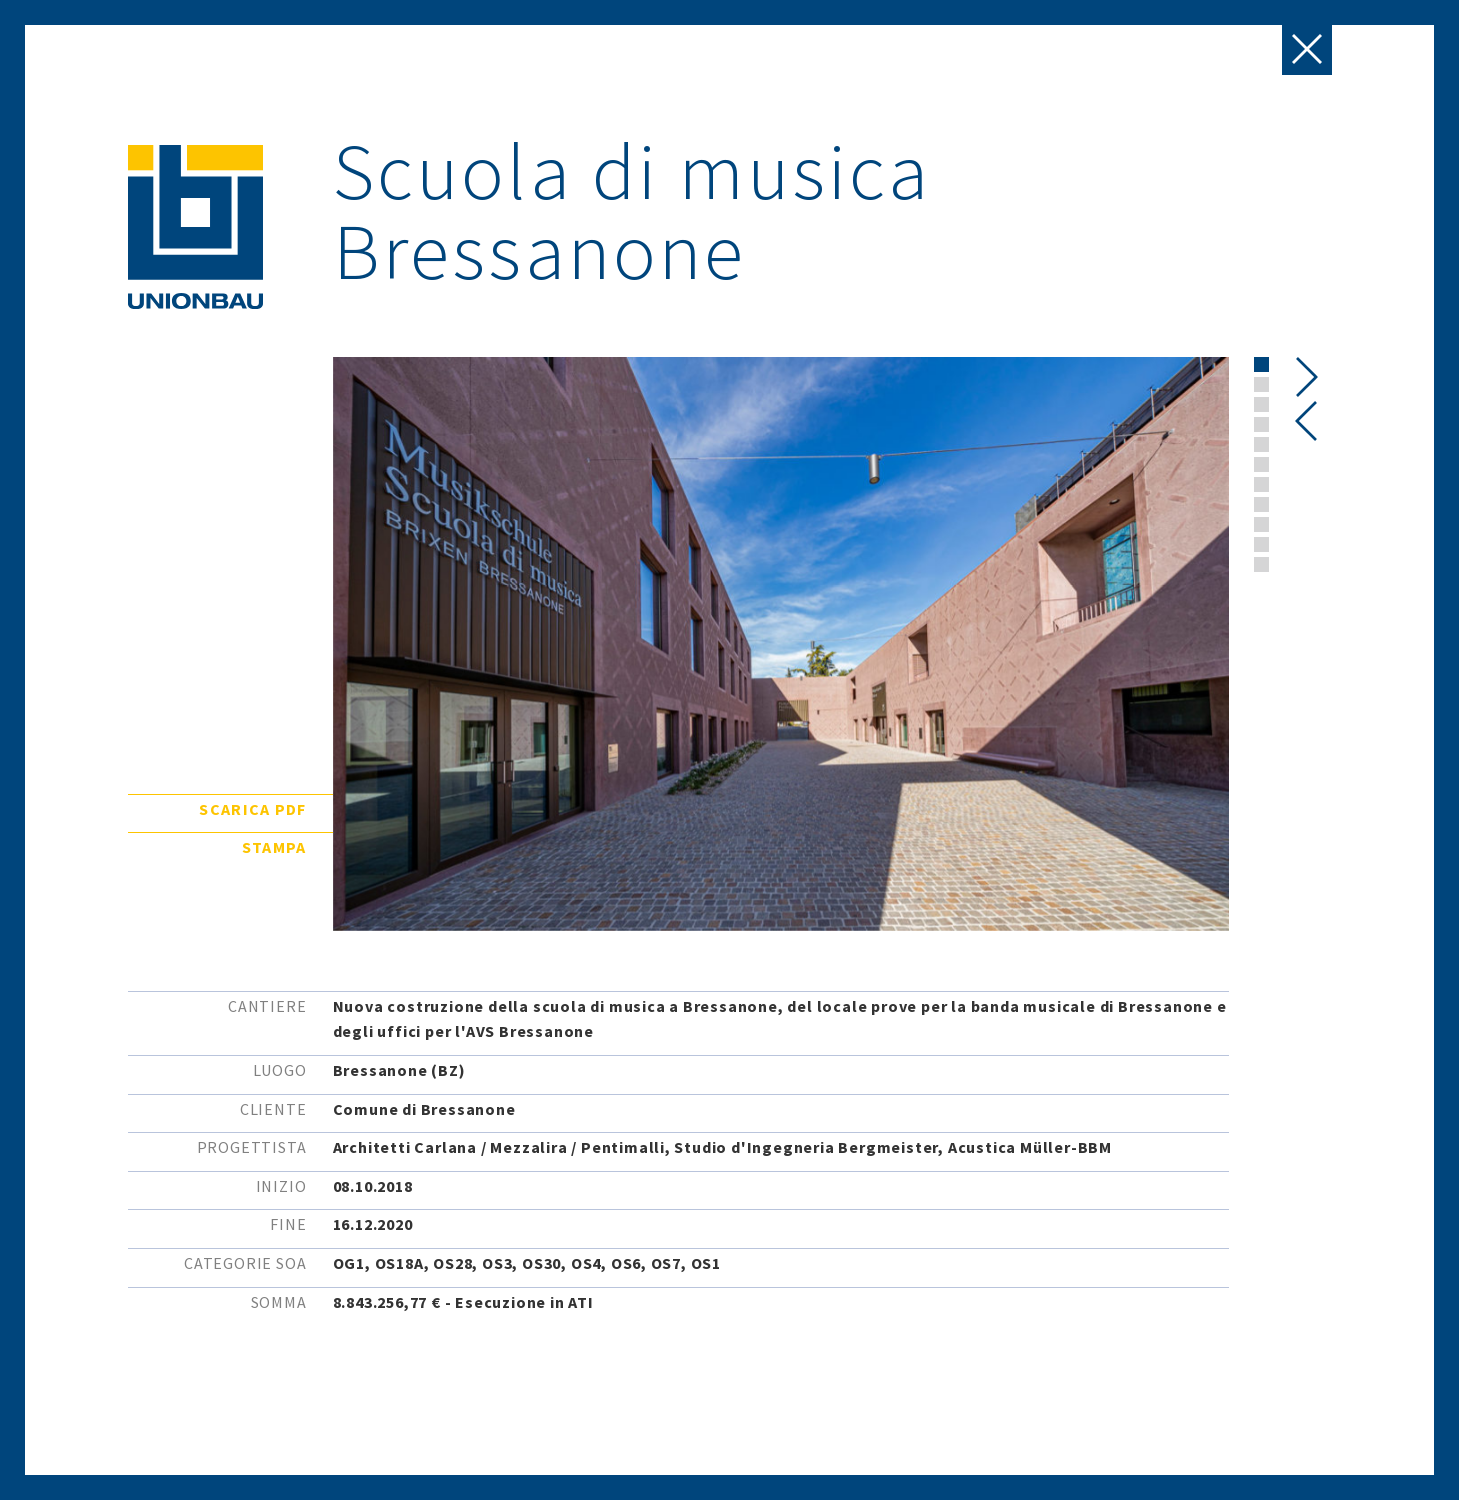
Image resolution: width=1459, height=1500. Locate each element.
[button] (1261, 364)
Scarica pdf (252, 809)
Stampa (274, 847)
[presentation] (1306, 421)
